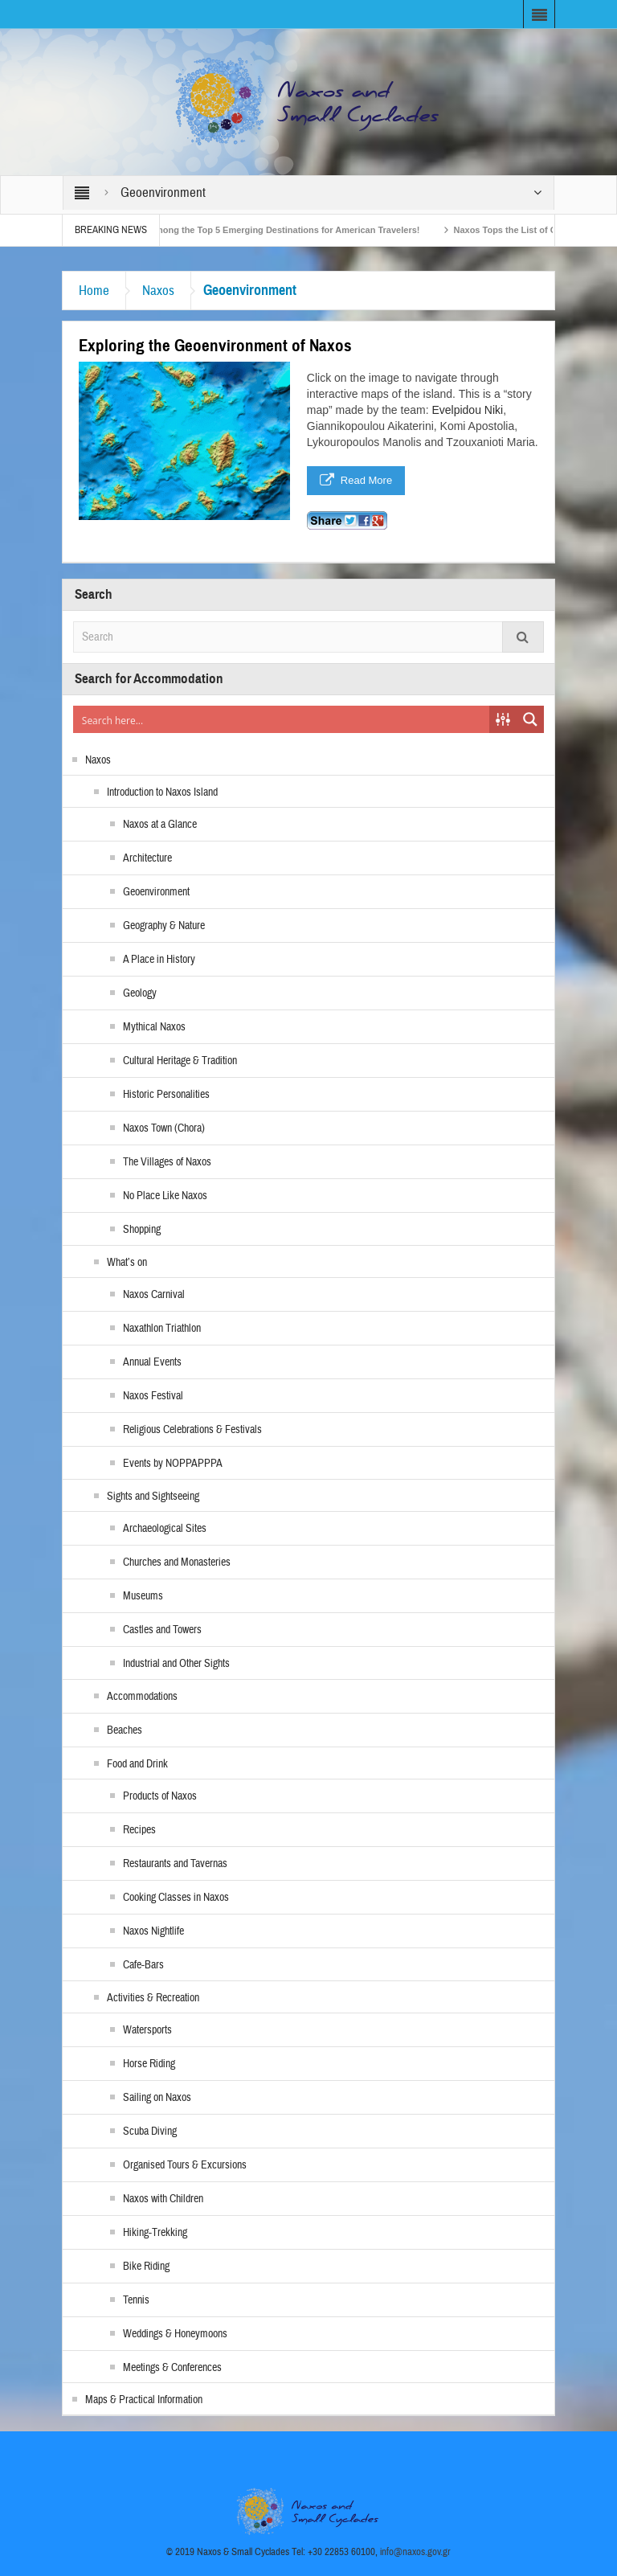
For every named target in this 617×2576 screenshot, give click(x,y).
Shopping (142, 1229)
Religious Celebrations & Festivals (192, 1430)
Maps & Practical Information (143, 2400)
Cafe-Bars (143, 1965)
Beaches (124, 1730)
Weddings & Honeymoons (175, 2334)
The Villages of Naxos (167, 1162)
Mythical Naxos (154, 1027)
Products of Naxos (160, 1796)
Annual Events (152, 1362)
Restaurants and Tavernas (175, 1864)
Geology (140, 993)
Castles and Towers (162, 1630)
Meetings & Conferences (172, 2368)
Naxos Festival (153, 1396)
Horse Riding (149, 2064)
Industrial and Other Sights (176, 1664)
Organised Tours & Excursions (185, 2165)
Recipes (139, 1830)
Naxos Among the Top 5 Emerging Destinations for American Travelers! (279, 230)
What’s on (127, 1262)
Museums (143, 1596)
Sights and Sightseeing (153, 1496)
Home (94, 290)
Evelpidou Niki (467, 409)
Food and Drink (137, 1764)
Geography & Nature (164, 926)
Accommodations (142, 1696)
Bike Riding (146, 2266)
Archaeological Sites (164, 1528)
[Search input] (282, 719)
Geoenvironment (156, 892)
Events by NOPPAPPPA (173, 1463)
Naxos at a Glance (160, 824)
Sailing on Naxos (157, 2098)
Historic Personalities (166, 1094)
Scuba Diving (150, 2131)
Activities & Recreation (153, 1998)
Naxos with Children (163, 2199)
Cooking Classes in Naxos (176, 1897)
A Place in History (159, 959)
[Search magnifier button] (530, 719)
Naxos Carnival (154, 1295)
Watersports (147, 2030)
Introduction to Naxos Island (162, 792)
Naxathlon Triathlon (162, 1328)
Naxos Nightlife (153, 1931)
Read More (356, 480)
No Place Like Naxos (165, 1196)
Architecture (147, 858)
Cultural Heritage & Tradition (180, 1061)
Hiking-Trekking (155, 2233)
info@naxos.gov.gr (415, 2551)
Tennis (136, 2300)
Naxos (158, 290)
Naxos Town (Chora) (164, 1128)
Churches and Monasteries (177, 1562)
